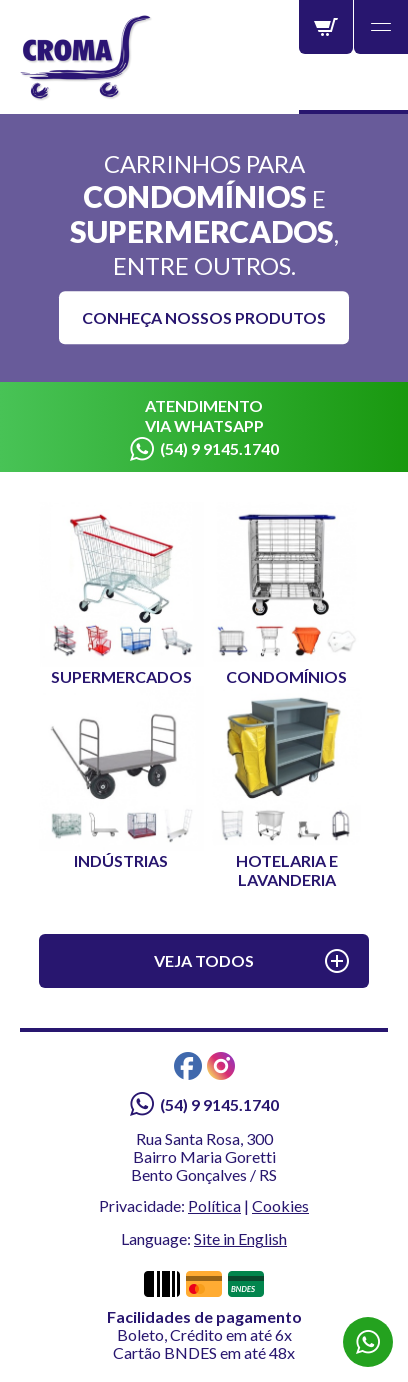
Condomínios (286, 594)
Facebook (188, 1066)
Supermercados (121, 594)
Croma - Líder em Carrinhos (86, 58)
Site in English (240, 1238)
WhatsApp (368, 1342)
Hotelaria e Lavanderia (286, 787)
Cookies (280, 1205)
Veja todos (204, 960)
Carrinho (326, 27)
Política (214, 1205)
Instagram (221, 1066)
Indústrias (121, 778)
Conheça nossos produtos (204, 317)
